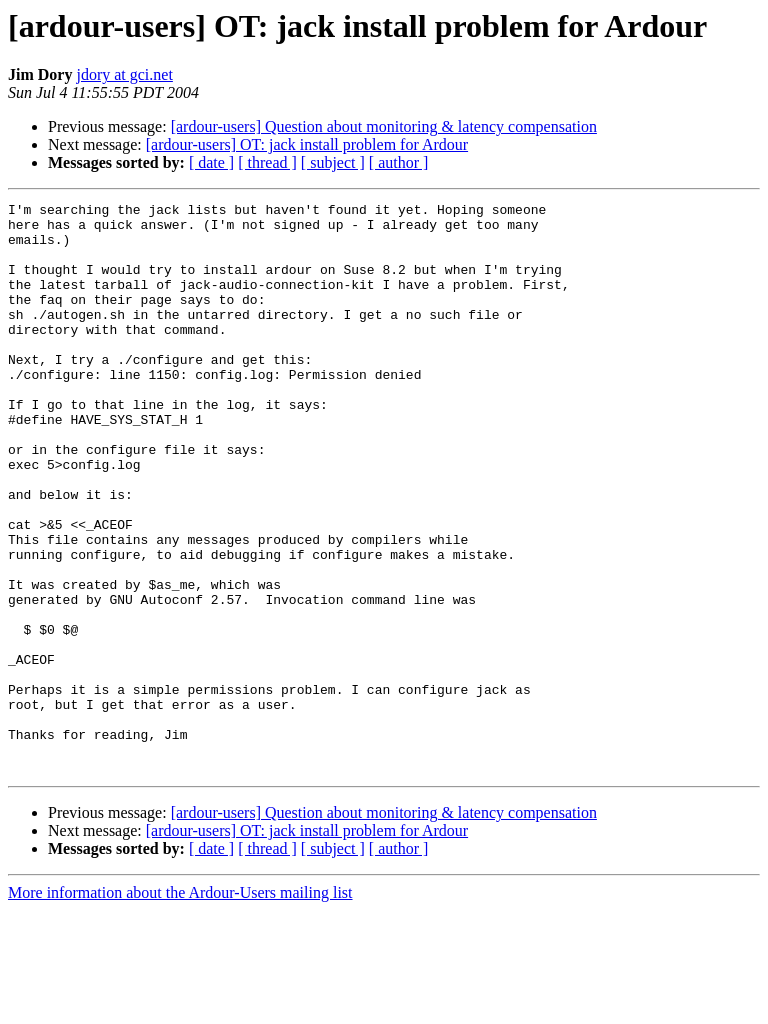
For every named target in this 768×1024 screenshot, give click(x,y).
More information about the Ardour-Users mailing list (180, 1006)
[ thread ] (267, 162)
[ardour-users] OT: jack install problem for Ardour (307, 144)
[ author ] (399, 162)
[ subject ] (333, 162)
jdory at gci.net (124, 74)
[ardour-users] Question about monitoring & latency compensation (384, 126)
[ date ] (211, 162)
